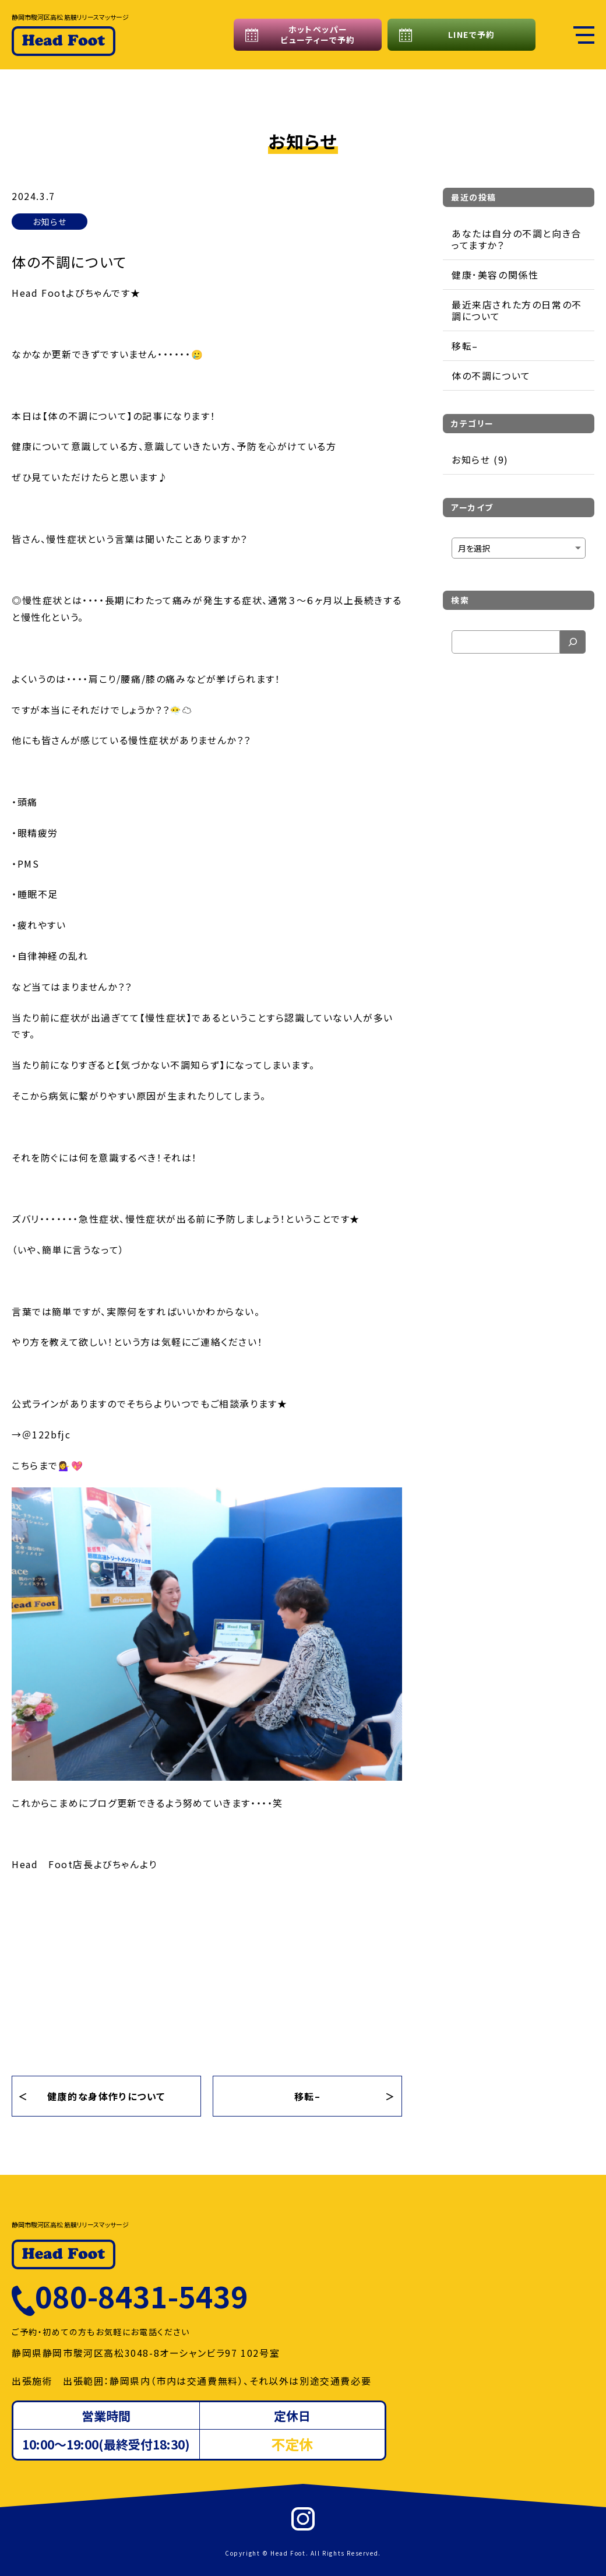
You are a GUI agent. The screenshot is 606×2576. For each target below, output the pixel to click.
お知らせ (49, 221)
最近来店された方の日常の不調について (517, 310)
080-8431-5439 (141, 2296)
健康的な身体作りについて (106, 2096)
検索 (460, 600)
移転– (307, 2096)
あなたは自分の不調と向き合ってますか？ (517, 239)
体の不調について (491, 375)
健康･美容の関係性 (495, 275)
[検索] (573, 642)
